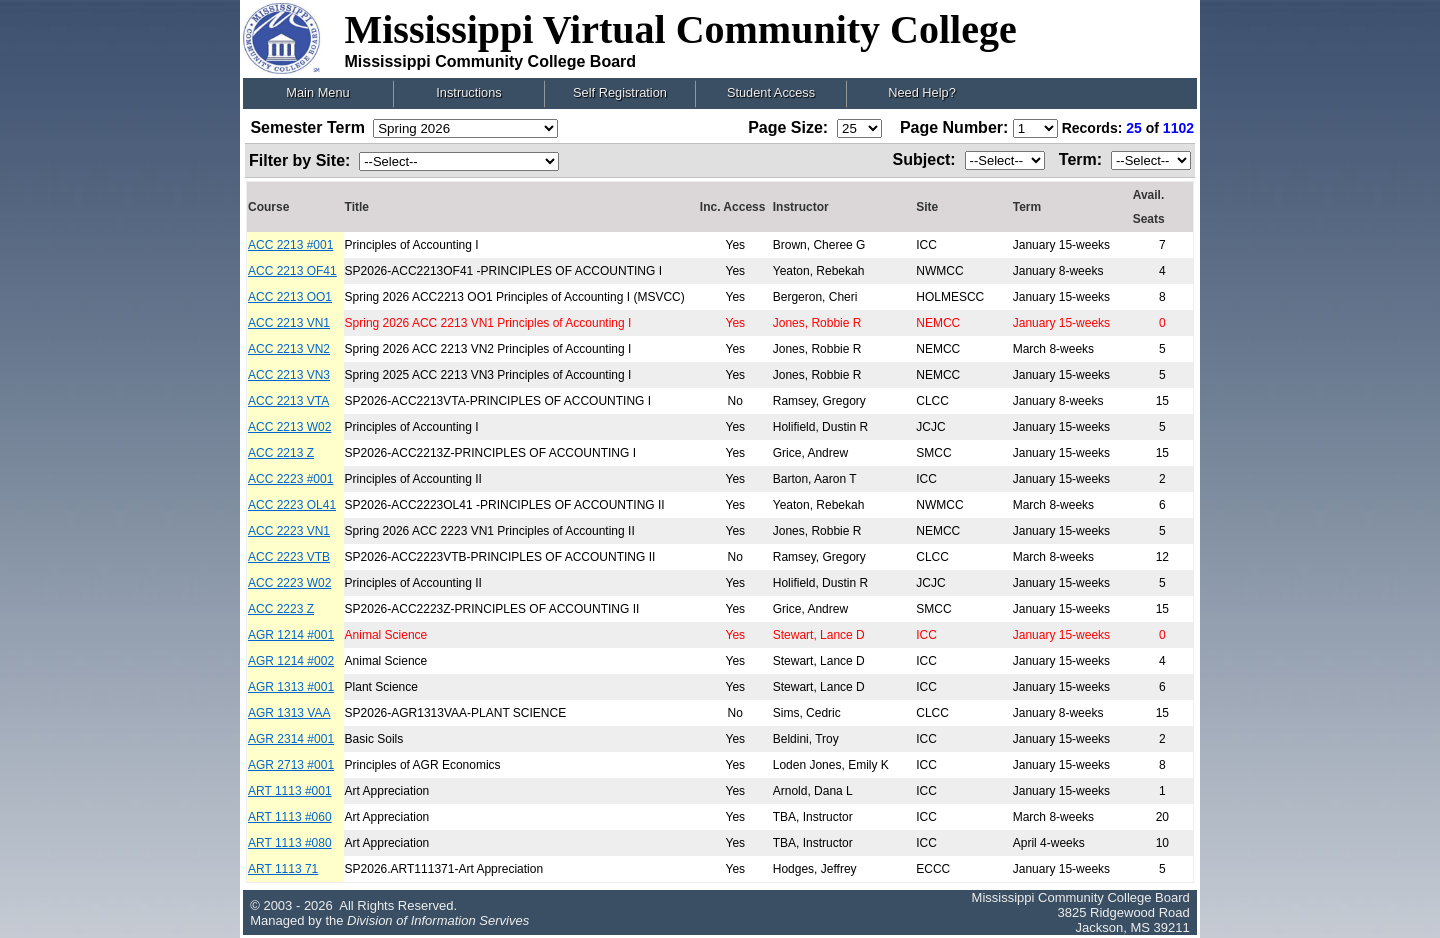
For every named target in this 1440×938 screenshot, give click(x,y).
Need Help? (922, 92)
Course (268, 207)
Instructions (468, 92)
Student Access (771, 92)
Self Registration (620, 92)
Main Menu (317, 92)
